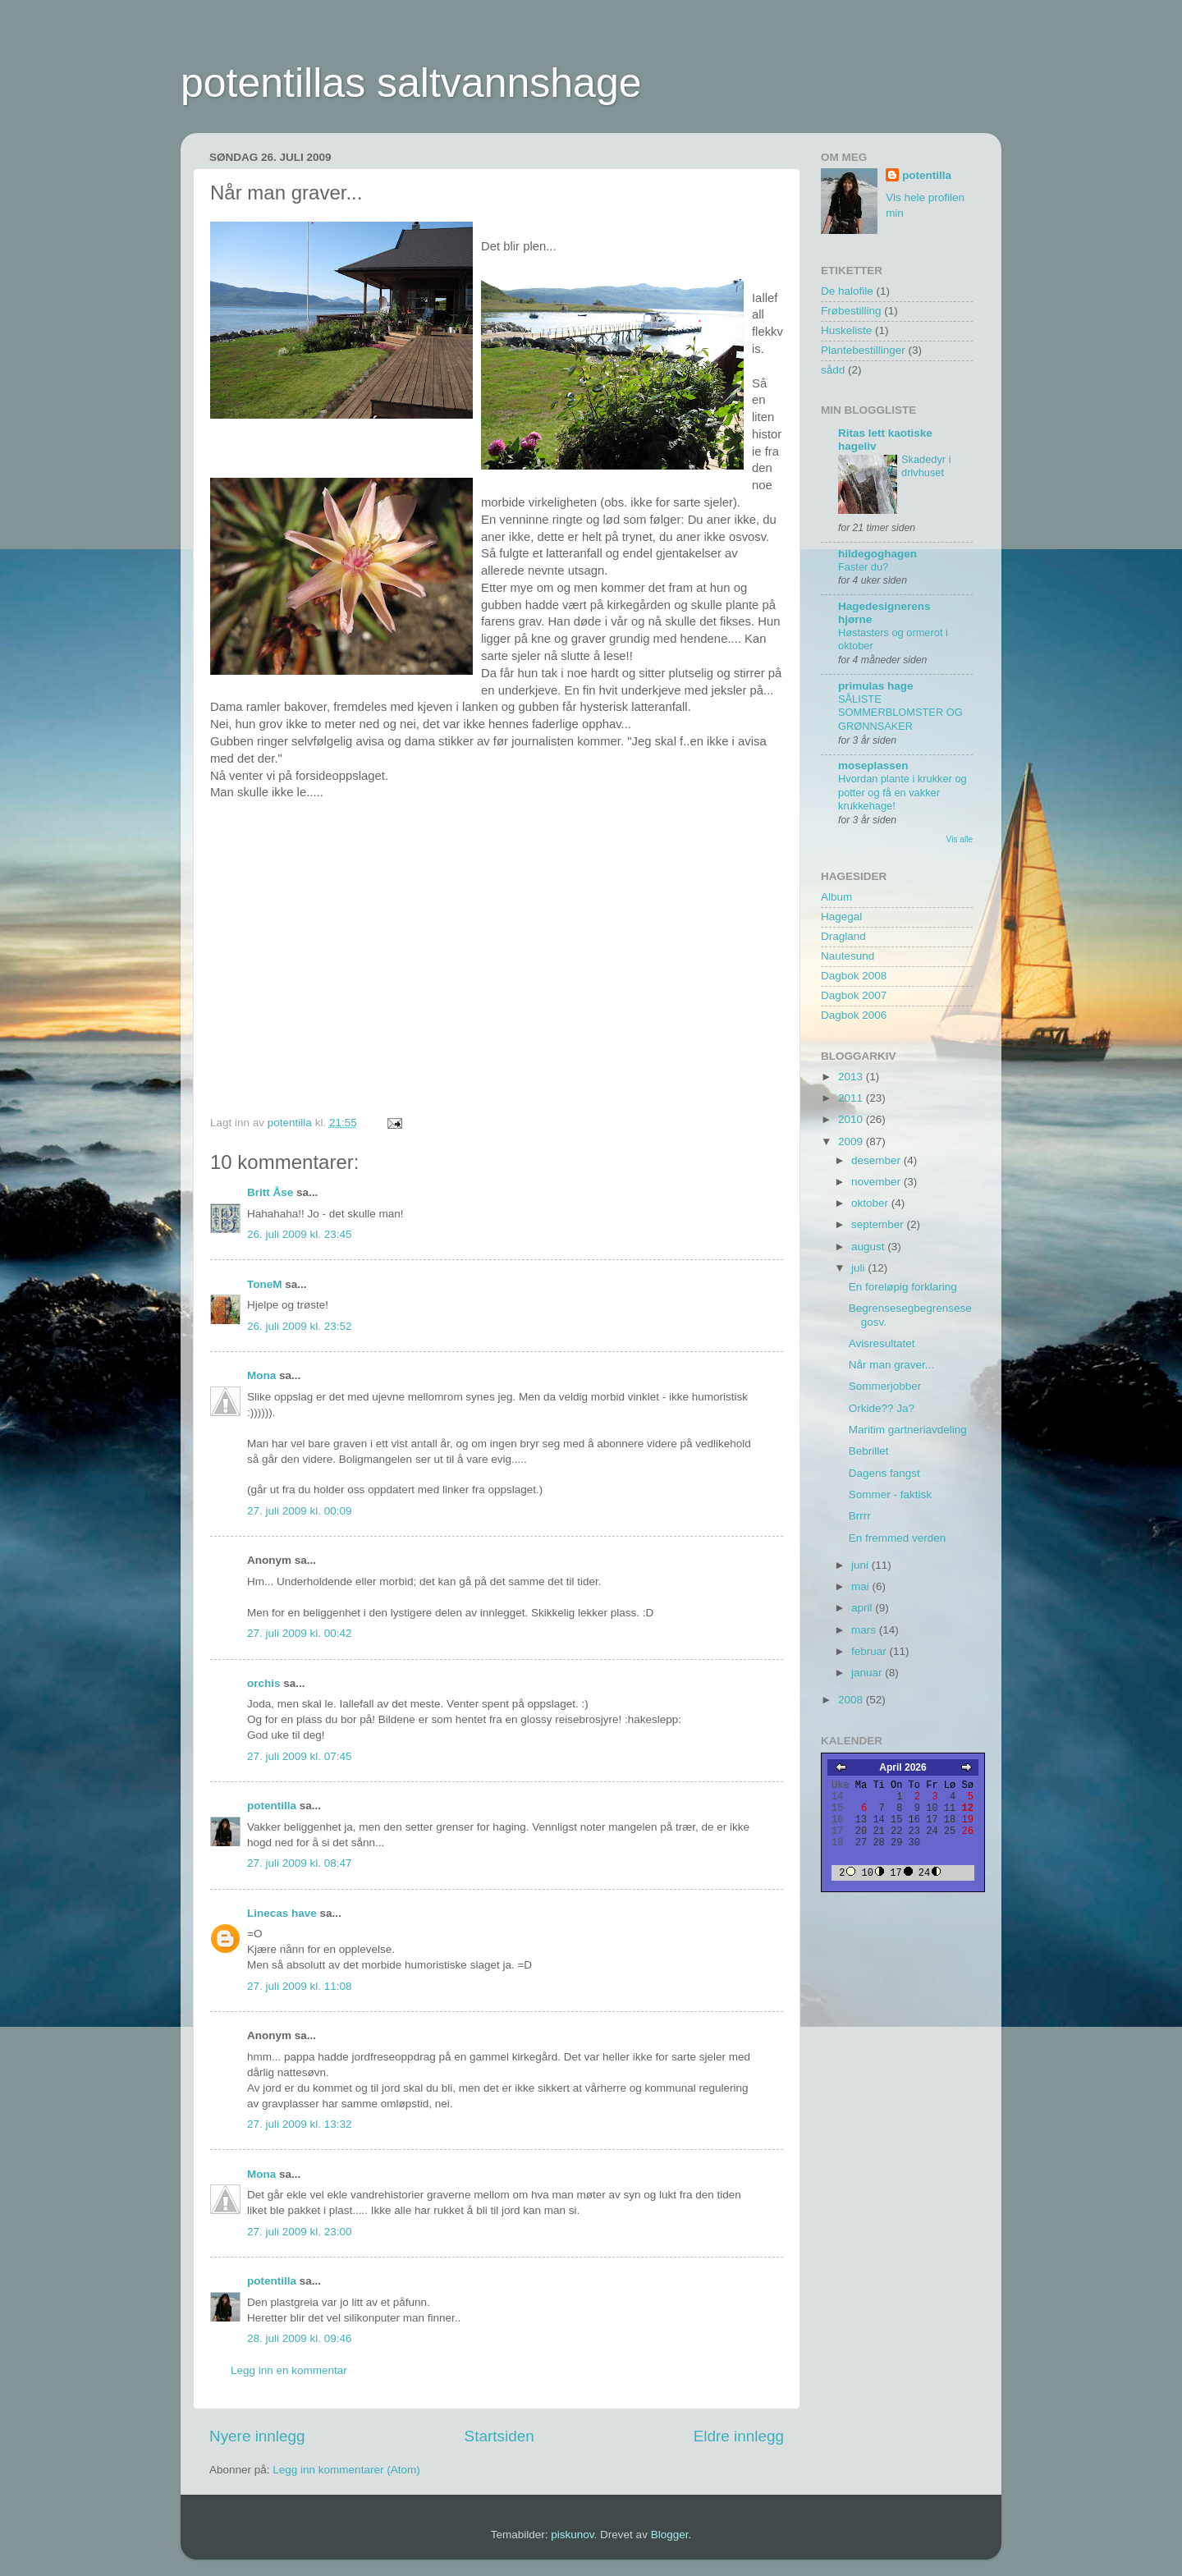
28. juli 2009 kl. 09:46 (299, 2338)
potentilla (271, 1805)
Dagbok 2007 (853, 995)
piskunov (572, 2534)
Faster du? (863, 567)
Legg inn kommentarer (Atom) (346, 2470)
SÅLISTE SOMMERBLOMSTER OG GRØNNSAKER (900, 712)
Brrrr (860, 1516)
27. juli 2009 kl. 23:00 (299, 2231)
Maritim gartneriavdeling (908, 1429)
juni (861, 1565)
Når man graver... (891, 1365)
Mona (261, 1375)
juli (859, 1268)
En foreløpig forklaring (903, 1287)
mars (865, 1630)
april (863, 1608)
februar (870, 1651)
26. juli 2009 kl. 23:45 (299, 1234)
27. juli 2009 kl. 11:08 (299, 1986)
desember (877, 1160)
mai (862, 1586)
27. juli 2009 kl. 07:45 (299, 1756)
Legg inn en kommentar (289, 2370)
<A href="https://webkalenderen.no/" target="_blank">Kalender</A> (903, 1822)
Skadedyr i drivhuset (926, 466)
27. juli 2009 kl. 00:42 (299, 1633)
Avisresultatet (882, 1343)
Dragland (843, 936)
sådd (833, 370)
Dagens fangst (884, 1473)
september (879, 1224)
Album (836, 897)
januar (868, 1672)
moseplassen (873, 765)
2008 (852, 1700)
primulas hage (876, 686)
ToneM (264, 1284)
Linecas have (282, 1913)
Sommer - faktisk (890, 1494)
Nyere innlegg (257, 2436)
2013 (852, 1076)
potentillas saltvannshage (411, 83)
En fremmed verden (897, 1538)
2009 (852, 1141)
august (869, 1246)
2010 (852, 1119)
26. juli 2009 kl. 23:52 (299, 1326)
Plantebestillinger (863, 350)
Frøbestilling (851, 311)
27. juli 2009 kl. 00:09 (299, 1511)
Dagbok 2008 (853, 975)
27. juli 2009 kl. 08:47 (299, 1863)
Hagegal (841, 916)
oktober (871, 1203)
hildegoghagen (877, 554)
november (877, 1182)
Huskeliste (846, 330)
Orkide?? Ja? (881, 1408)
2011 (852, 1098)
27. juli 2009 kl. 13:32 (299, 2124)
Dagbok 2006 (853, 1015)
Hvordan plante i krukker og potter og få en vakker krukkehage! (902, 792)
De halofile (847, 291)
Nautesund (847, 956)
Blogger (670, 2534)
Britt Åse (270, 1192)
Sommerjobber (885, 1386)
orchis (264, 1683)
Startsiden (499, 2436)
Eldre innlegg (739, 2436)
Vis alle (959, 839)
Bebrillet (869, 1451)
